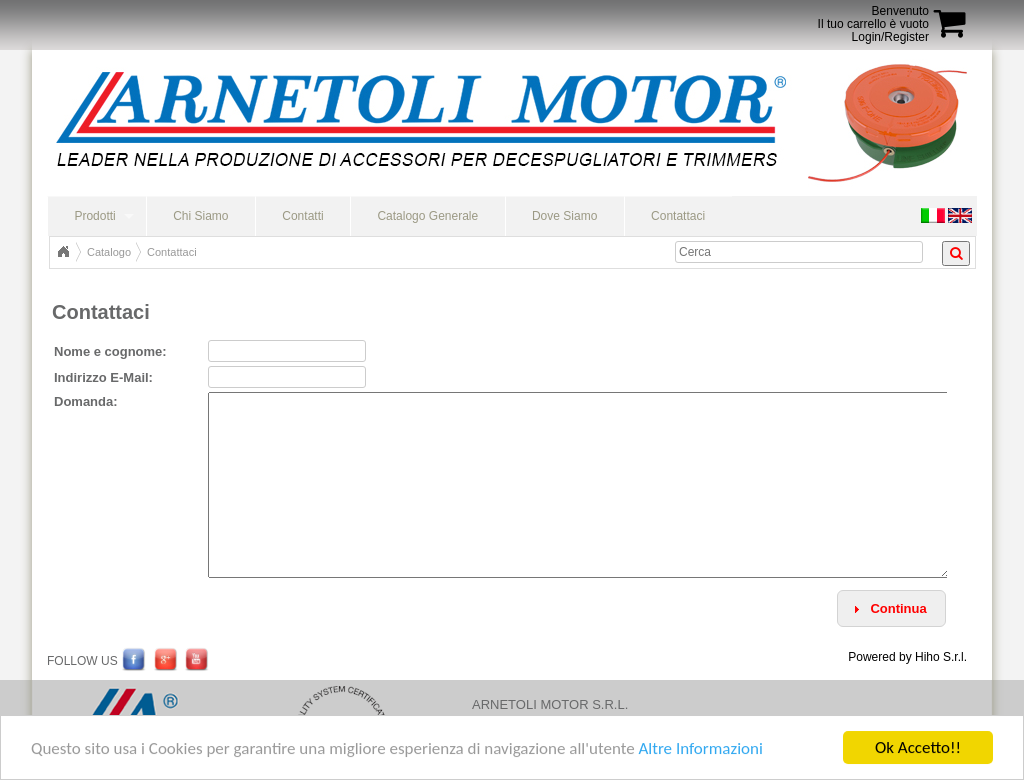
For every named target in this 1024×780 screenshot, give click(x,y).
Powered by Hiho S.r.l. (907, 657)
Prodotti (94, 216)
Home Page (63, 252)
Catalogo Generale (427, 216)
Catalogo (109, 252)
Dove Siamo (564, 216)
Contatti (302, 216)
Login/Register (890, 37)
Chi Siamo (200, 216)
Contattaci (678, 216)
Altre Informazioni (700, 748)
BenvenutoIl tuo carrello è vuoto (873, 17)
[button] (891, 608)
